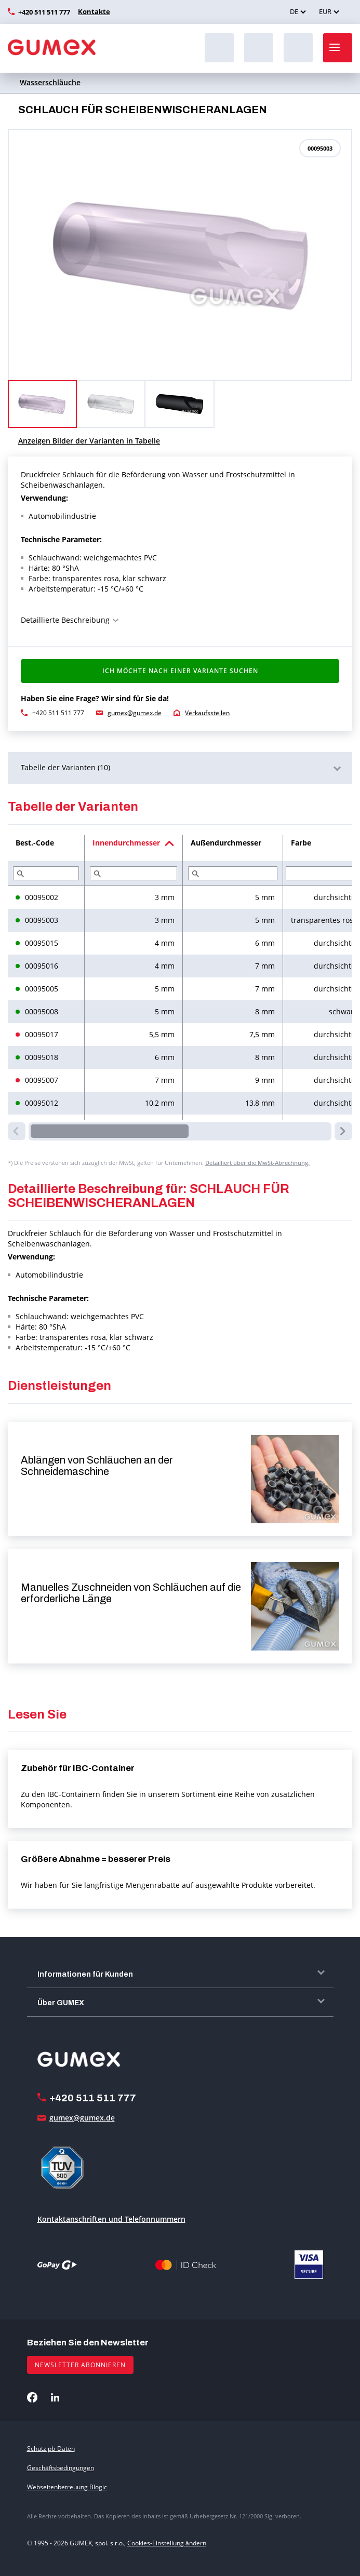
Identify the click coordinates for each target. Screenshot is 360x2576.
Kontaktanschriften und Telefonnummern (111, 2219)
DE (294, 11)
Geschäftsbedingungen (60, 2467)
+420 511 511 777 (44, 12)
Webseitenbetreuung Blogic (67, 2487)
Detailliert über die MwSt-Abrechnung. (257, 1162)
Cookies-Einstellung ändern (166, 2543)
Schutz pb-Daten (51, 2448)
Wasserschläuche (50, 82)
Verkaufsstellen (207, 712)
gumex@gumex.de (135, 712)
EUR (325, 11)
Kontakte (92, 11)
